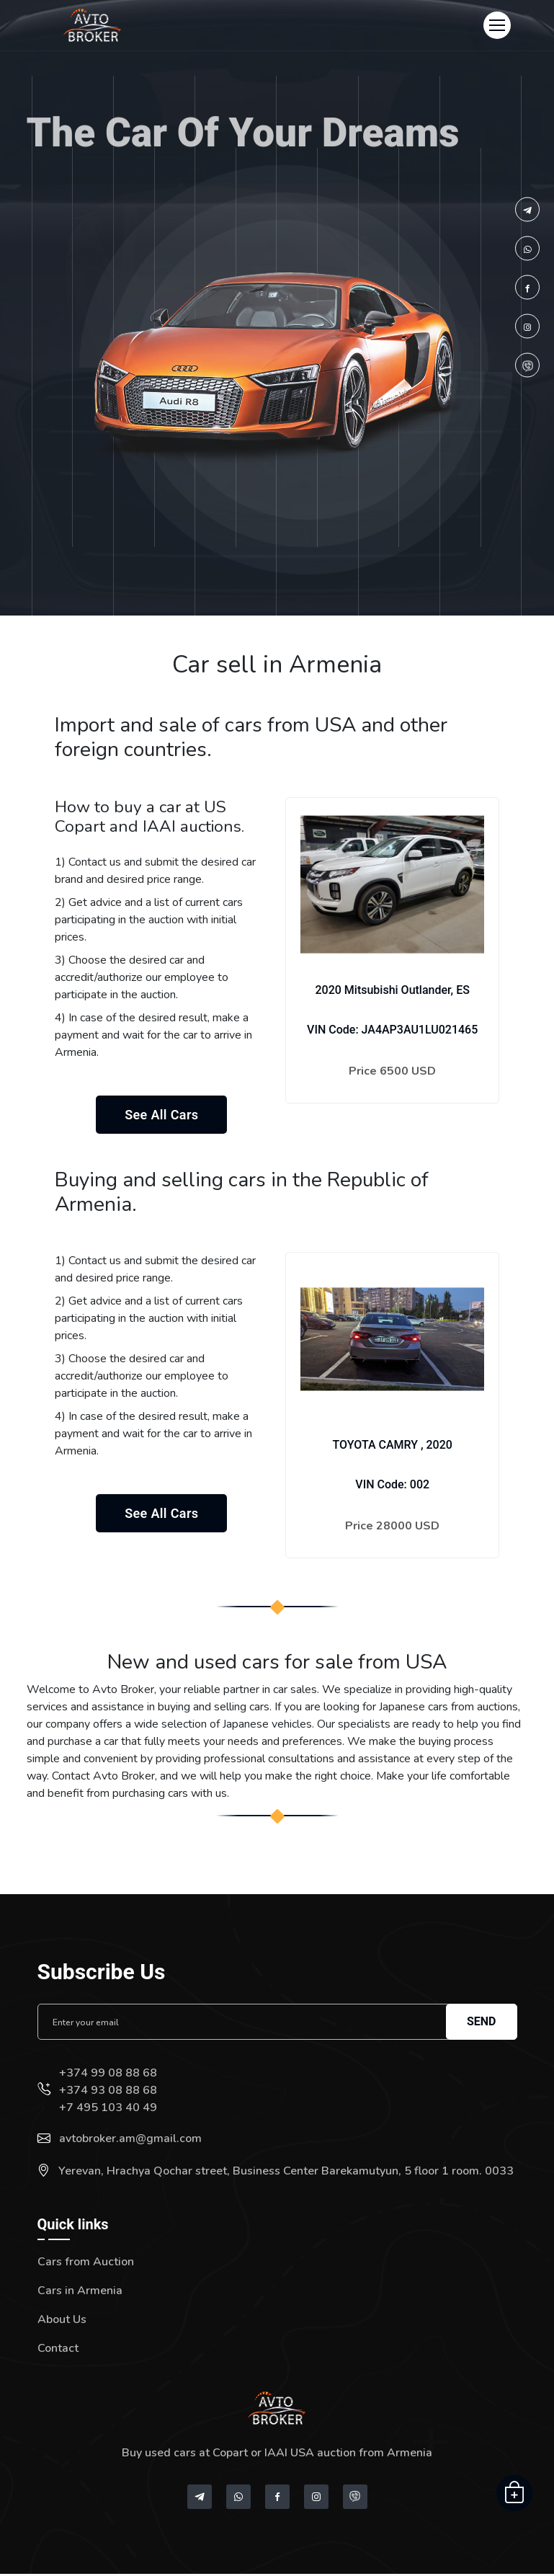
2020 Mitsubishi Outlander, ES (392, 990)
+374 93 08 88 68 (108, 2092)
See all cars (161, 1115)
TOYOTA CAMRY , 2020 (392, 1447)
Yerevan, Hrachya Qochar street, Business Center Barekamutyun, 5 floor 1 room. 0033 (286, 2173)
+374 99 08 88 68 (108, 2075)
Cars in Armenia (79, 2293)
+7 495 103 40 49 (108, 2110)
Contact (58, 2350)
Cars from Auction (85, 2264)
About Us (61, 2321)
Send (481, 2023)
